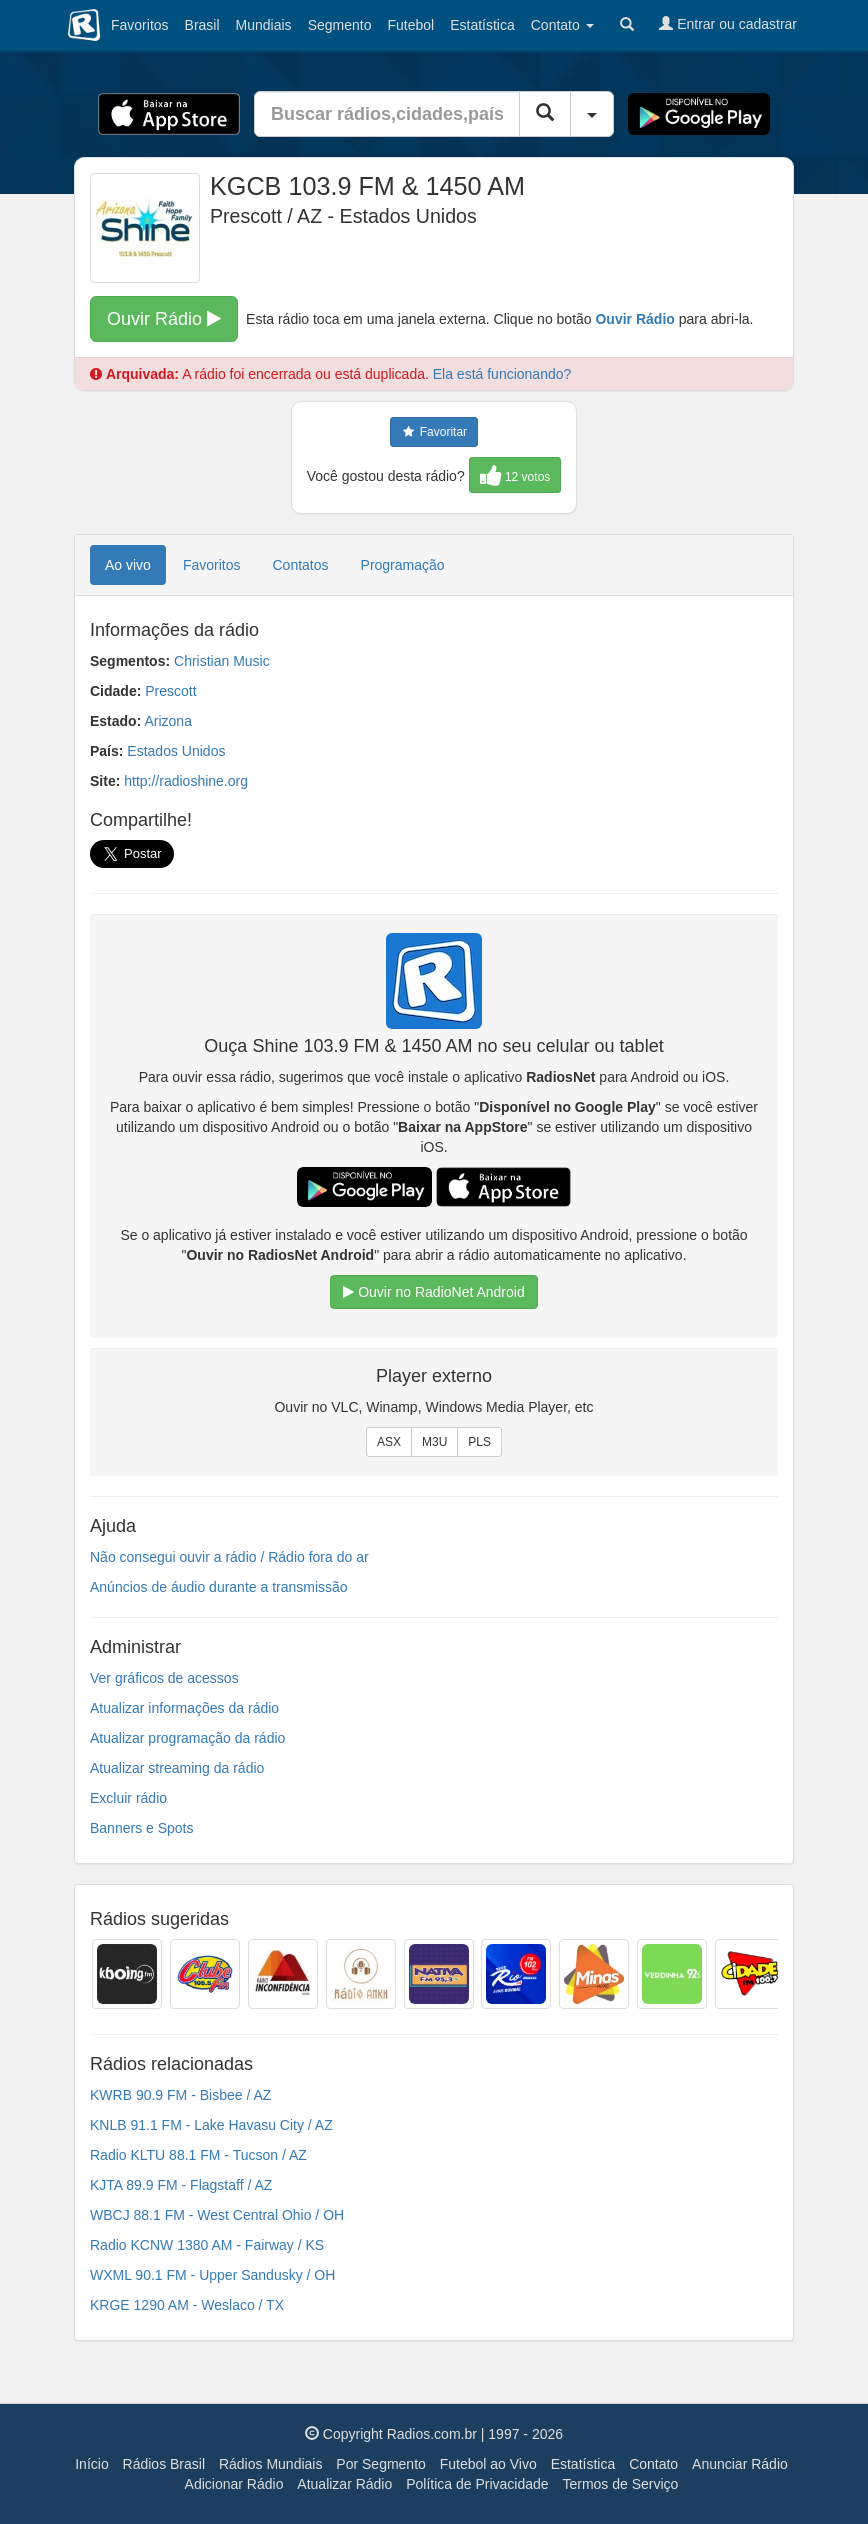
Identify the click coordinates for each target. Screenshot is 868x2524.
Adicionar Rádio (234, 2484)
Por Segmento (381, 2464)
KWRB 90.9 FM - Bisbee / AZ (180, 2095)
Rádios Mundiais (271, 2464)
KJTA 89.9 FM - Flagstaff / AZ (181, 2185)
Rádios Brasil (164, 2464)
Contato (653, 2464)
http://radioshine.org (186, 781)
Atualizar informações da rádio (184, 1708)
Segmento (340, 25)
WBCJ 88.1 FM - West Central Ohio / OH (217, 2215)
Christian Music (222, 661)
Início (91, 2464)
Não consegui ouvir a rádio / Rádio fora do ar (229, 1557)
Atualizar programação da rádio (187, 1738)
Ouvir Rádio (164, 319)
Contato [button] (562, 25)
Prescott (170, 691)
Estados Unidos (176, 751)
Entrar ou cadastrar (728, 24)
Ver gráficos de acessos (164, 1678)
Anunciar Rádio (740, 2464)
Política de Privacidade (477, 2484)
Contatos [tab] (301, 565)
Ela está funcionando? (502, 374)
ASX (389, 1442)
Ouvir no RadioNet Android (433, 1292)
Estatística (482, 25)
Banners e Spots (142, 1828)
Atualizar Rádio (344, 2484)
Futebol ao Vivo (488, 2464)
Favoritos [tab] (212, 565)
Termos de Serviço (620, 2484)
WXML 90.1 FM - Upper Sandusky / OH (212, 2275)
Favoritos (140, 25)
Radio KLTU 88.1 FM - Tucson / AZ (198, 2155)
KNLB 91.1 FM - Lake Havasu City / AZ (211, 2125)
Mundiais (264, 25)
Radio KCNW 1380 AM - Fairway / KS (207, 2245)
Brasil (202, 25)
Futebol (410, 25)
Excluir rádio (128, 1798)
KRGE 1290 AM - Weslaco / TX (187, 2305)
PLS (479, 1442)
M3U (434, 1442)
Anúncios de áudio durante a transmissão (219, 1587)
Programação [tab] (403, 565)
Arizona (167, 721)
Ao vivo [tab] (128, 565)
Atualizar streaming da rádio (177, 1768)
